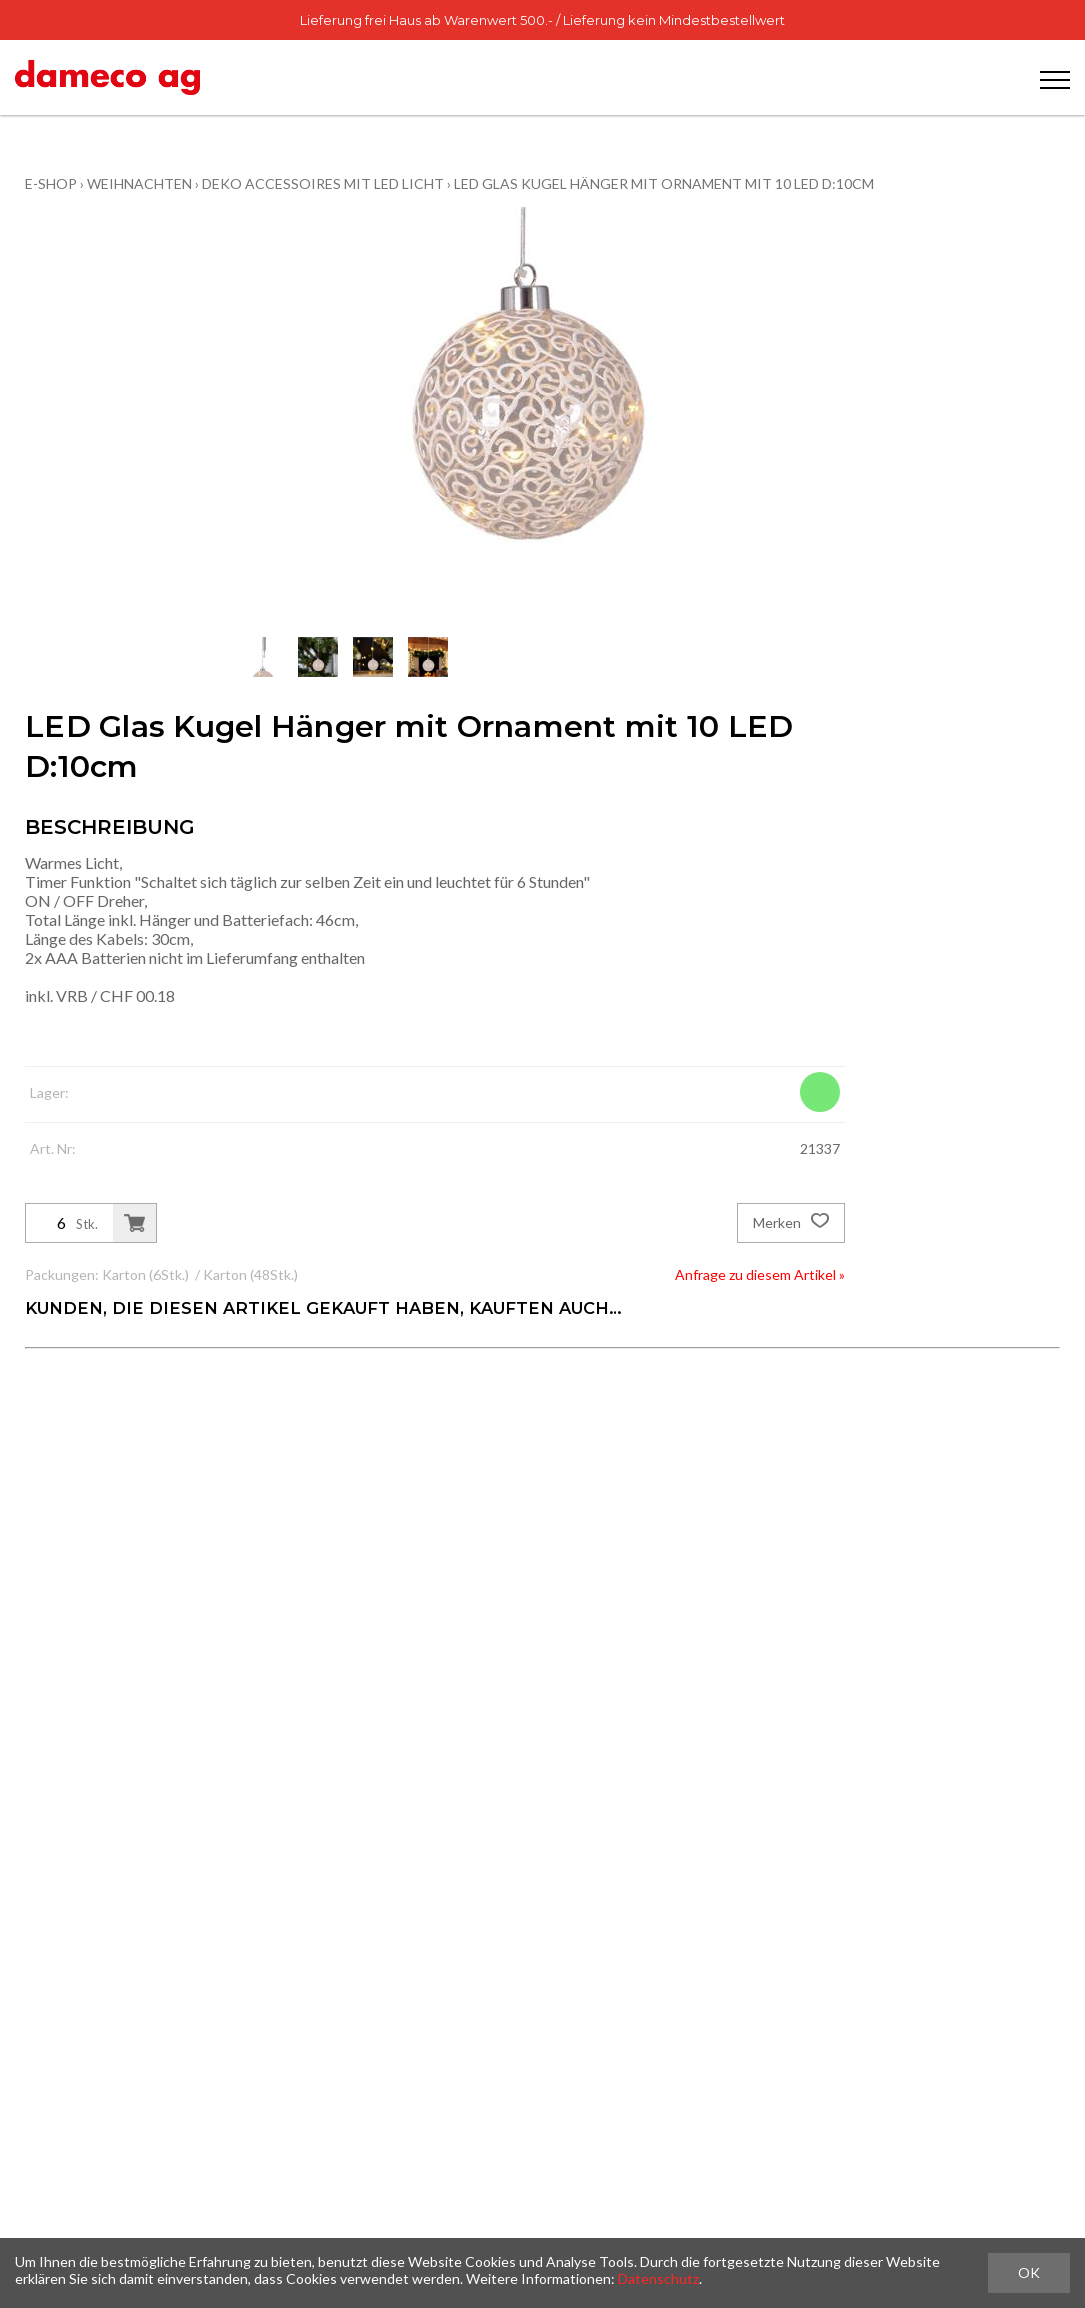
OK (1029, 2272)
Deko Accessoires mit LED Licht (323, 183)
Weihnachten (139, 183)
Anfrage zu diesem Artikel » (760, 1274)
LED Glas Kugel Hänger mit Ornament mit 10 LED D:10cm (664, 183)
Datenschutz (658, 2278)
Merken (791, 1223)
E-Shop (51, 183)
